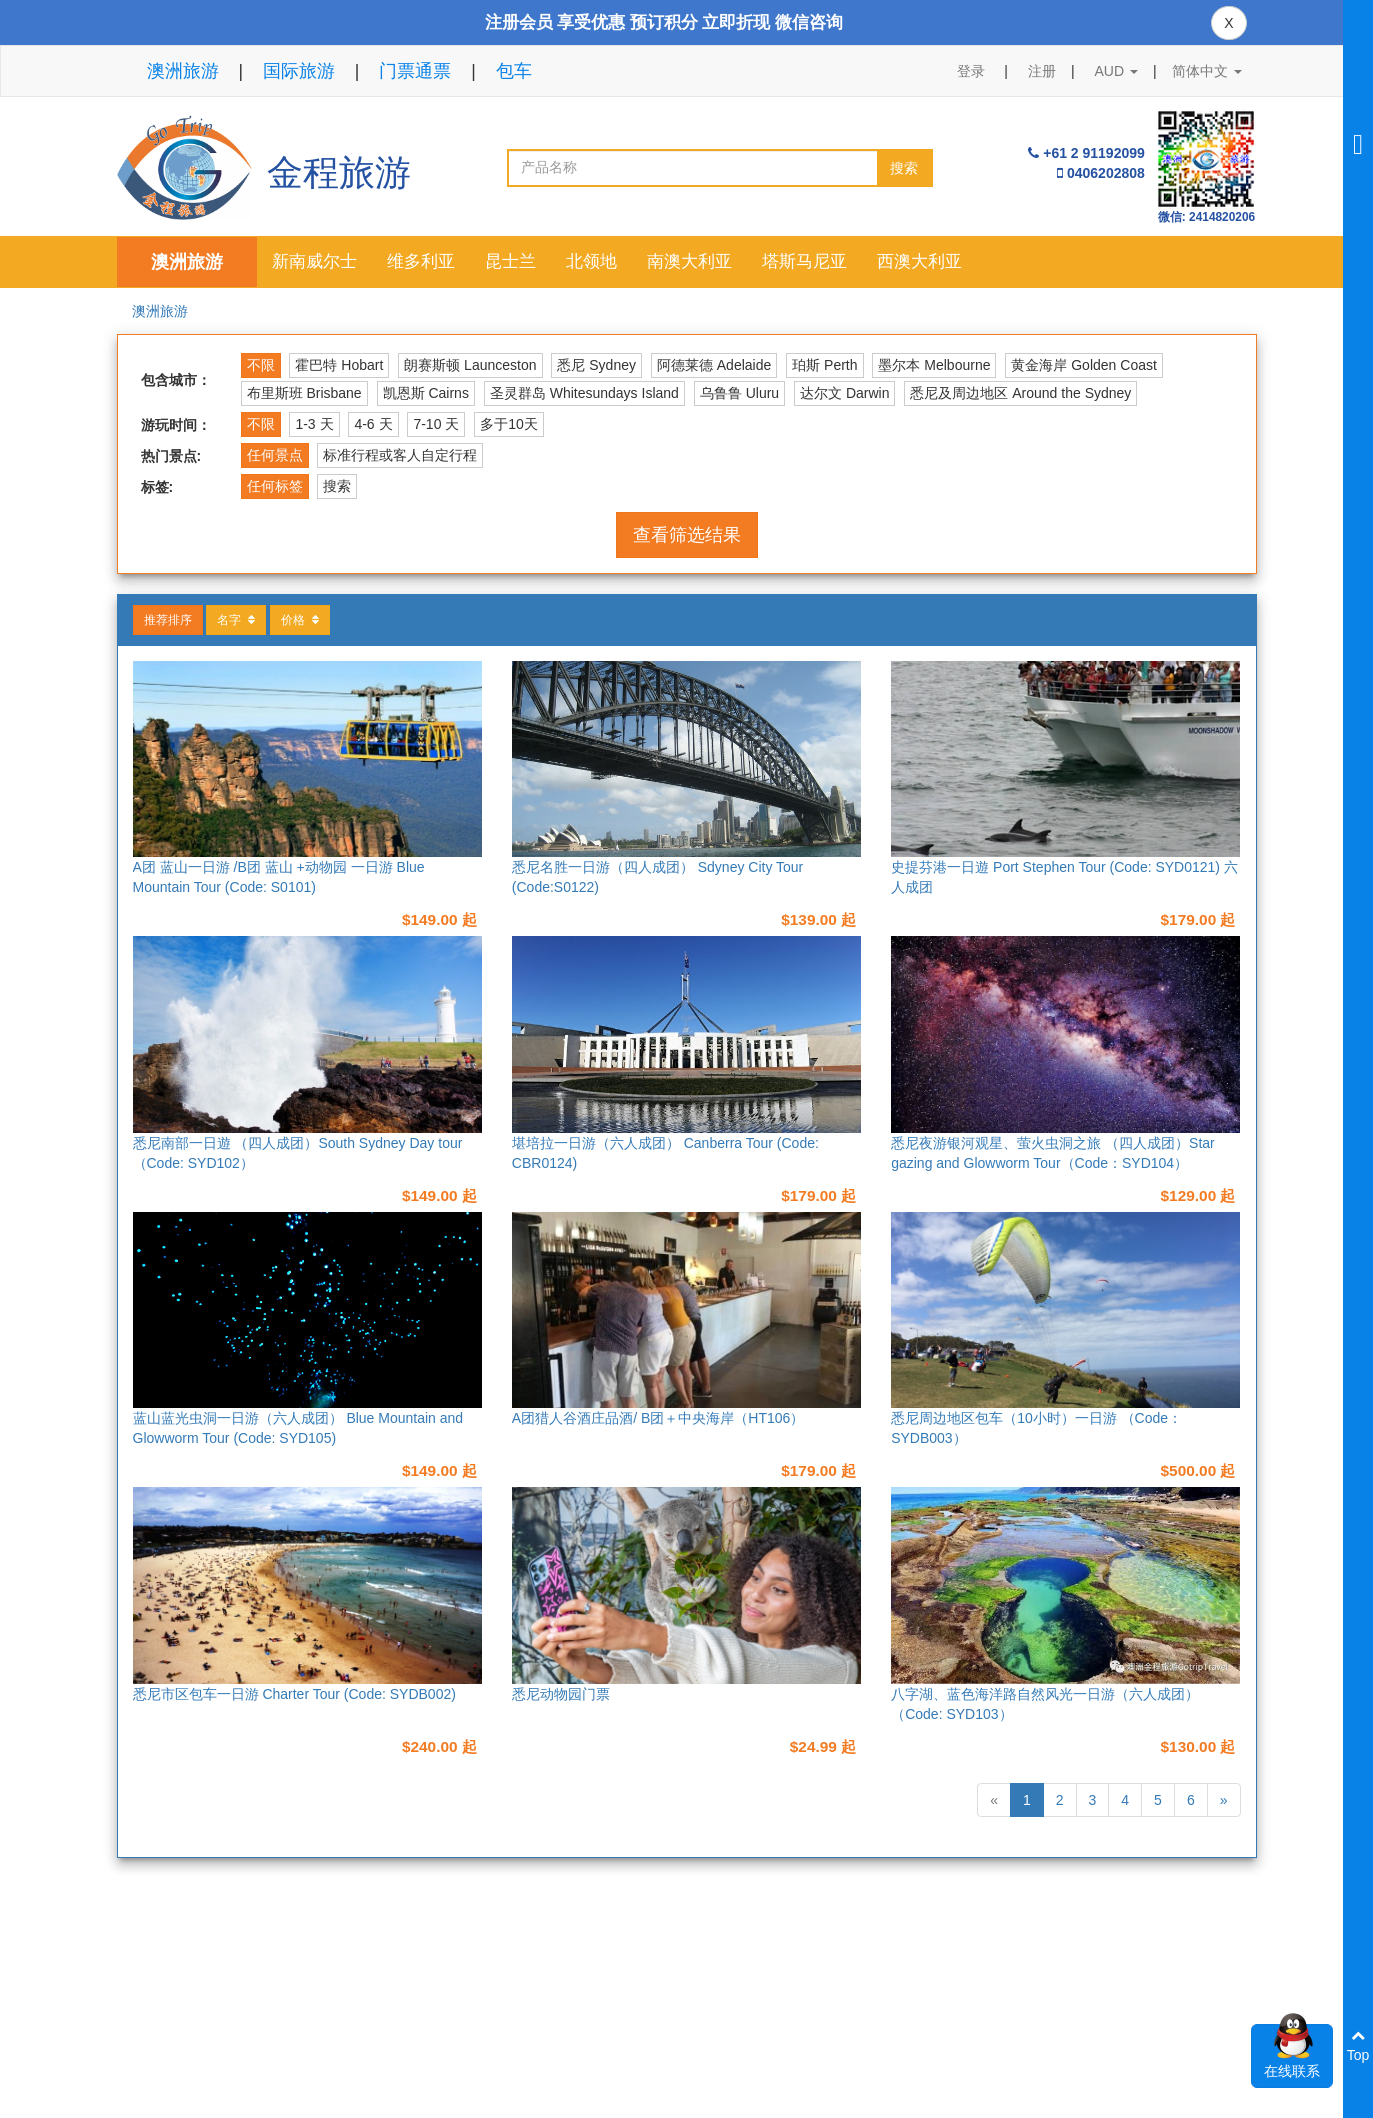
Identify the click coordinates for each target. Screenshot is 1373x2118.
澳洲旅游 (183, 71)
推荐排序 (168, 620)
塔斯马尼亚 (804, 261)
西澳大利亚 (919, 261)
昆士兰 (510, 261)
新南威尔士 (314, 261)
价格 (300, 620)
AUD (1116, 71)
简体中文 (1207, 71)
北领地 (591, 261)
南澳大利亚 (689, 261)
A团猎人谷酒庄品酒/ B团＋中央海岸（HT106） (658, 1418)
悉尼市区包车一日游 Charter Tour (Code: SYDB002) (294, 1694)
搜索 (904, 168)
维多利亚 (421, 261)
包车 (514, 71)
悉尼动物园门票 (561, 1694)
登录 (971, 71)
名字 (236, 620)
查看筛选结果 (687, 535)
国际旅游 (299, 71)
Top (1358, 2045)
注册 (1042, 71)
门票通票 (415, 71)
